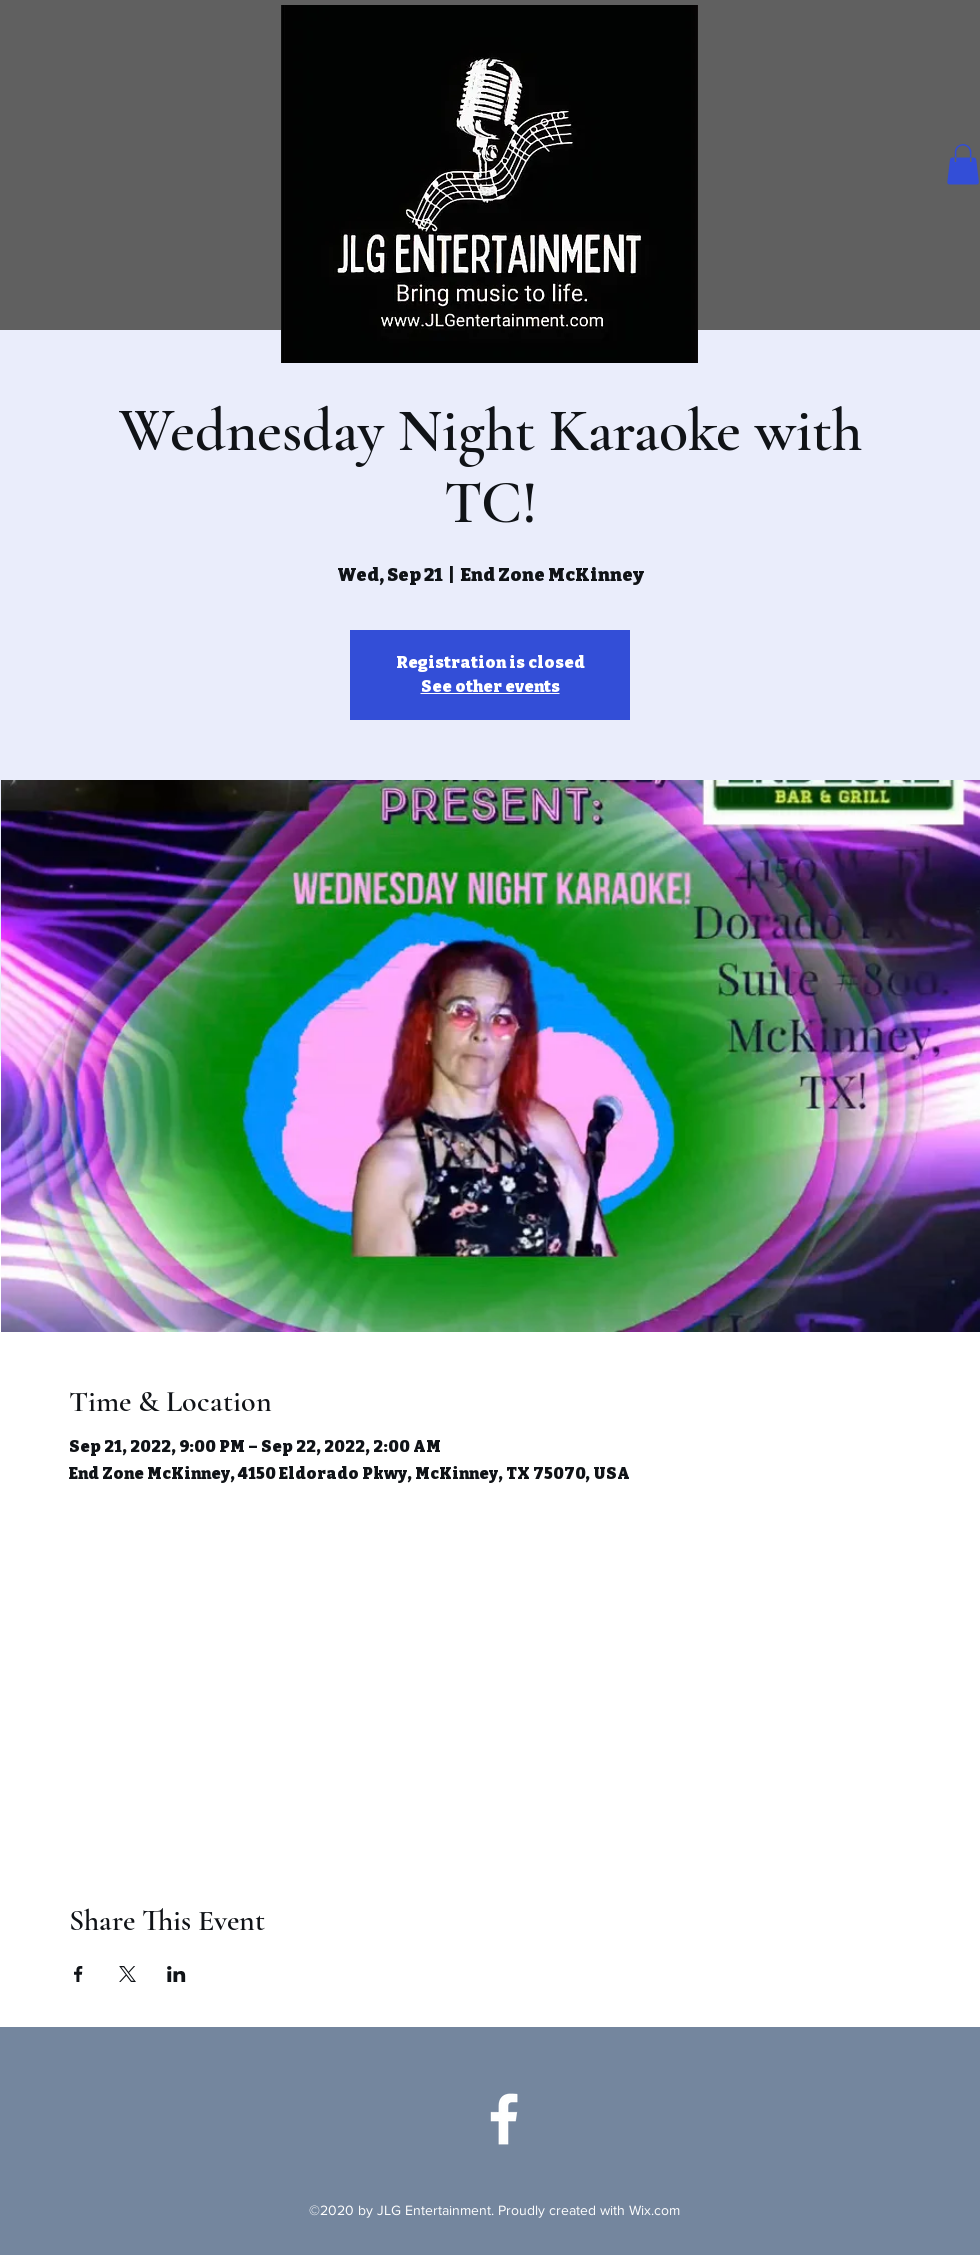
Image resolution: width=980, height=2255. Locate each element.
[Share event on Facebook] (78, 1974)
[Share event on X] (127, 1974)
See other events (490, 686)
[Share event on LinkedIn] (176, 1974)
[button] (963, 164)
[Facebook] (504, 2119)
